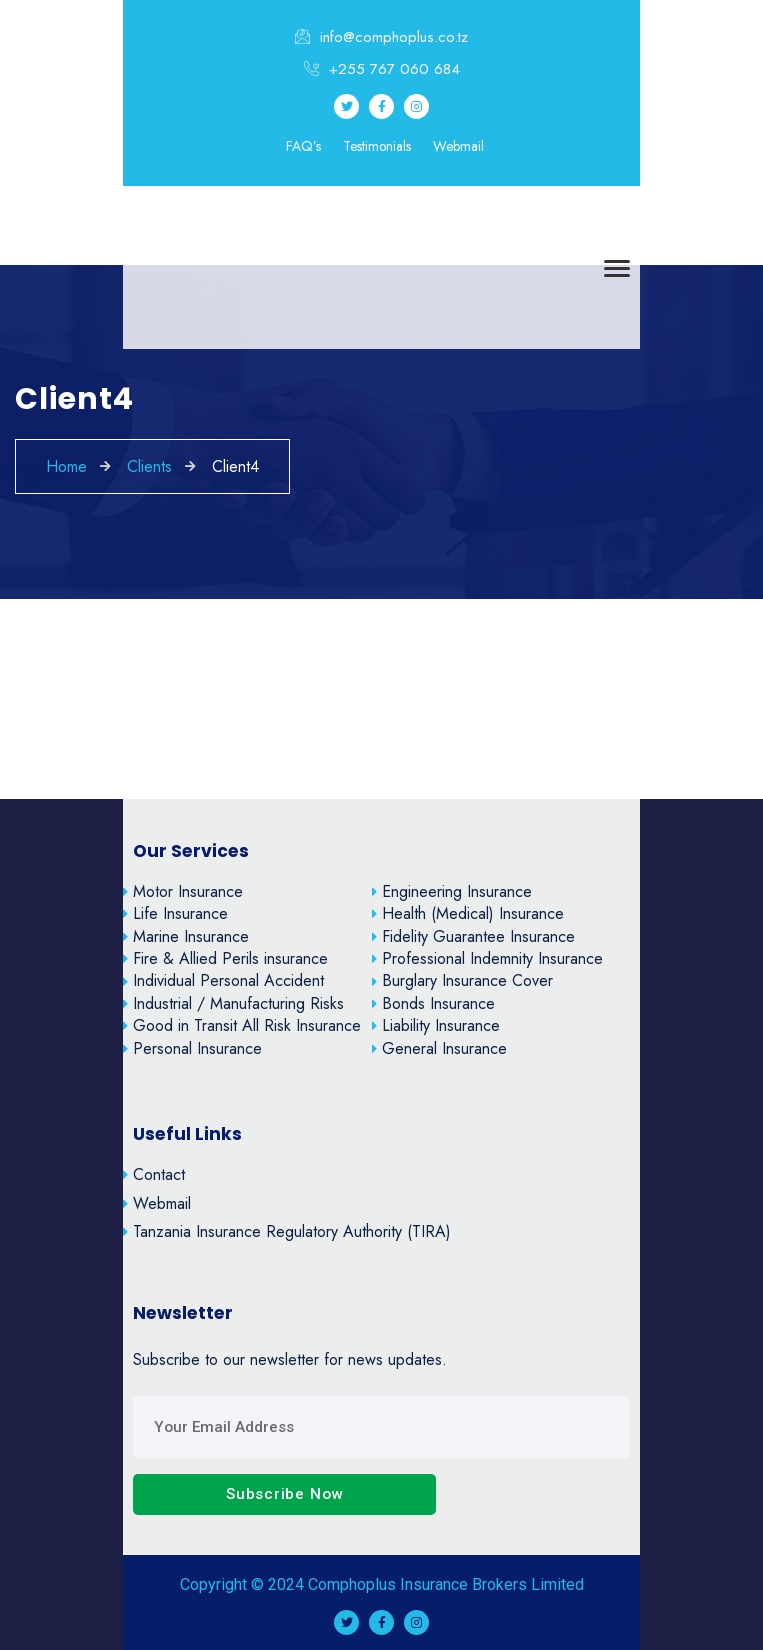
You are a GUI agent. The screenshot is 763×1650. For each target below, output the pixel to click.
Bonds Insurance (433, 1003)
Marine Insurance (186, 936)
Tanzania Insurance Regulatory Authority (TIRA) (287, 1231)
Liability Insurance (436, 1025)
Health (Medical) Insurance (468, 913)
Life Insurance (175, 913)
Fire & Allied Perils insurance (225, 958)
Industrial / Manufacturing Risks (233, 1003)
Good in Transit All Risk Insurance (242, 1025)
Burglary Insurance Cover (462, 980)
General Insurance (439, 1048)
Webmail (458, 147)
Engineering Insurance (452, 891)
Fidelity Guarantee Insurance (473, 936)
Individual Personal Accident (223, 980)
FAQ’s (303, 147)
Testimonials (377, 147)
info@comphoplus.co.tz (381, 37)
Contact (154, 1174)
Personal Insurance (192, 1048)
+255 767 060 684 (382, 69)
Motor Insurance (183, 891)
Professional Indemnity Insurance (487, 958)
